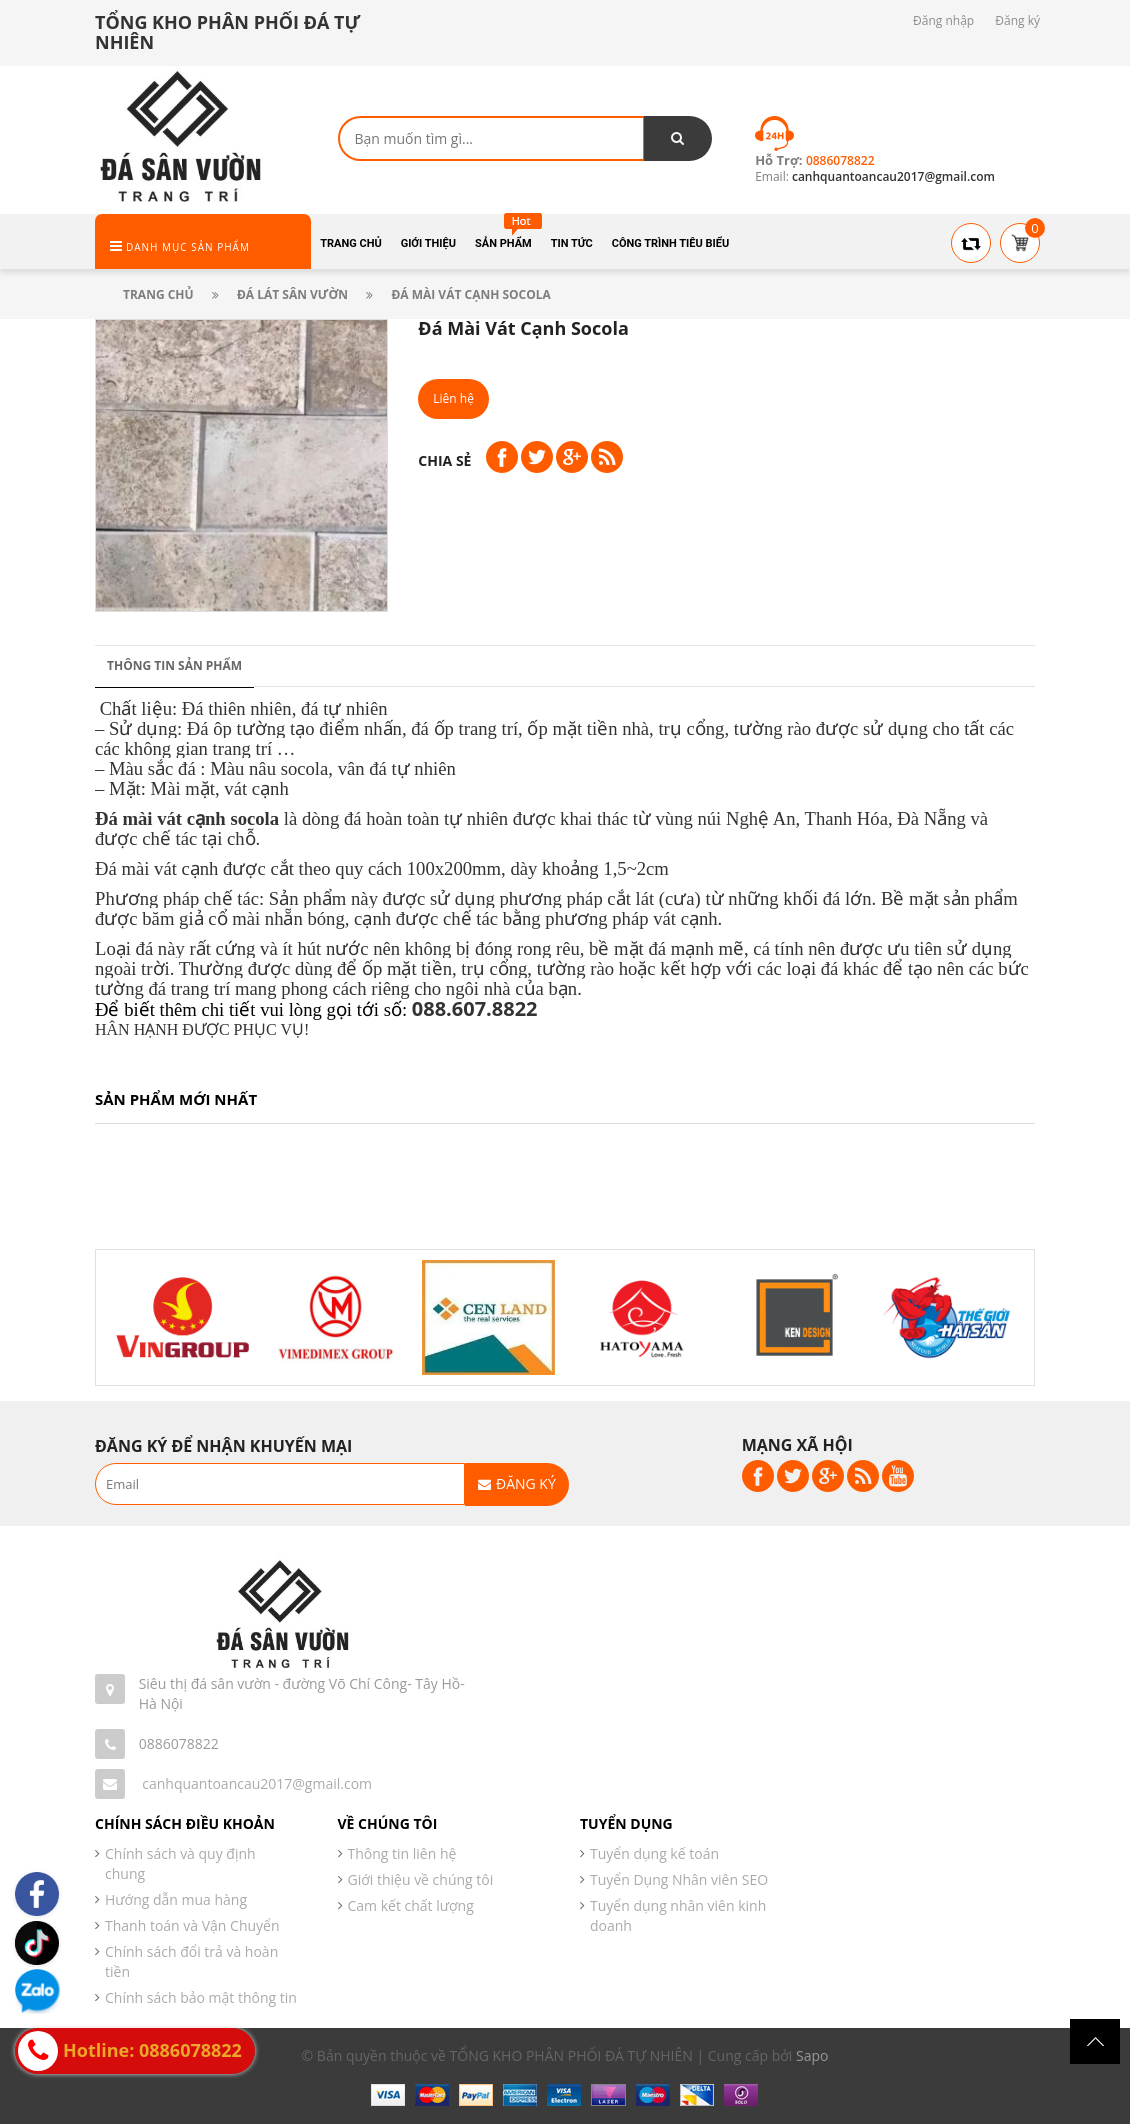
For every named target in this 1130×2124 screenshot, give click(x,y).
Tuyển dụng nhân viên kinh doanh (678, 1915)
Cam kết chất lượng (411, 1905)
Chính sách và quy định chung (180, 1863)
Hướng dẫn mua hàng (176, 1899)
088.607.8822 (475, 1008)
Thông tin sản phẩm (174, 665)
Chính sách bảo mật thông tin (201, 1997)
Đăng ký (1017, 20)
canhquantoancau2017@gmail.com (257, 1783)
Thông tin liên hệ (402, 1853)
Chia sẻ (444, 460)
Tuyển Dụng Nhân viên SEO (679, 1879)
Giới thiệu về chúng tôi (421, 1879)
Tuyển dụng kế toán (654, 1853)
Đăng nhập (943, 20)
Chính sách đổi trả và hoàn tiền (191, 1961)
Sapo (812, 2055)
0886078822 (179, 1743)
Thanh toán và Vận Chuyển (192, 1925)
